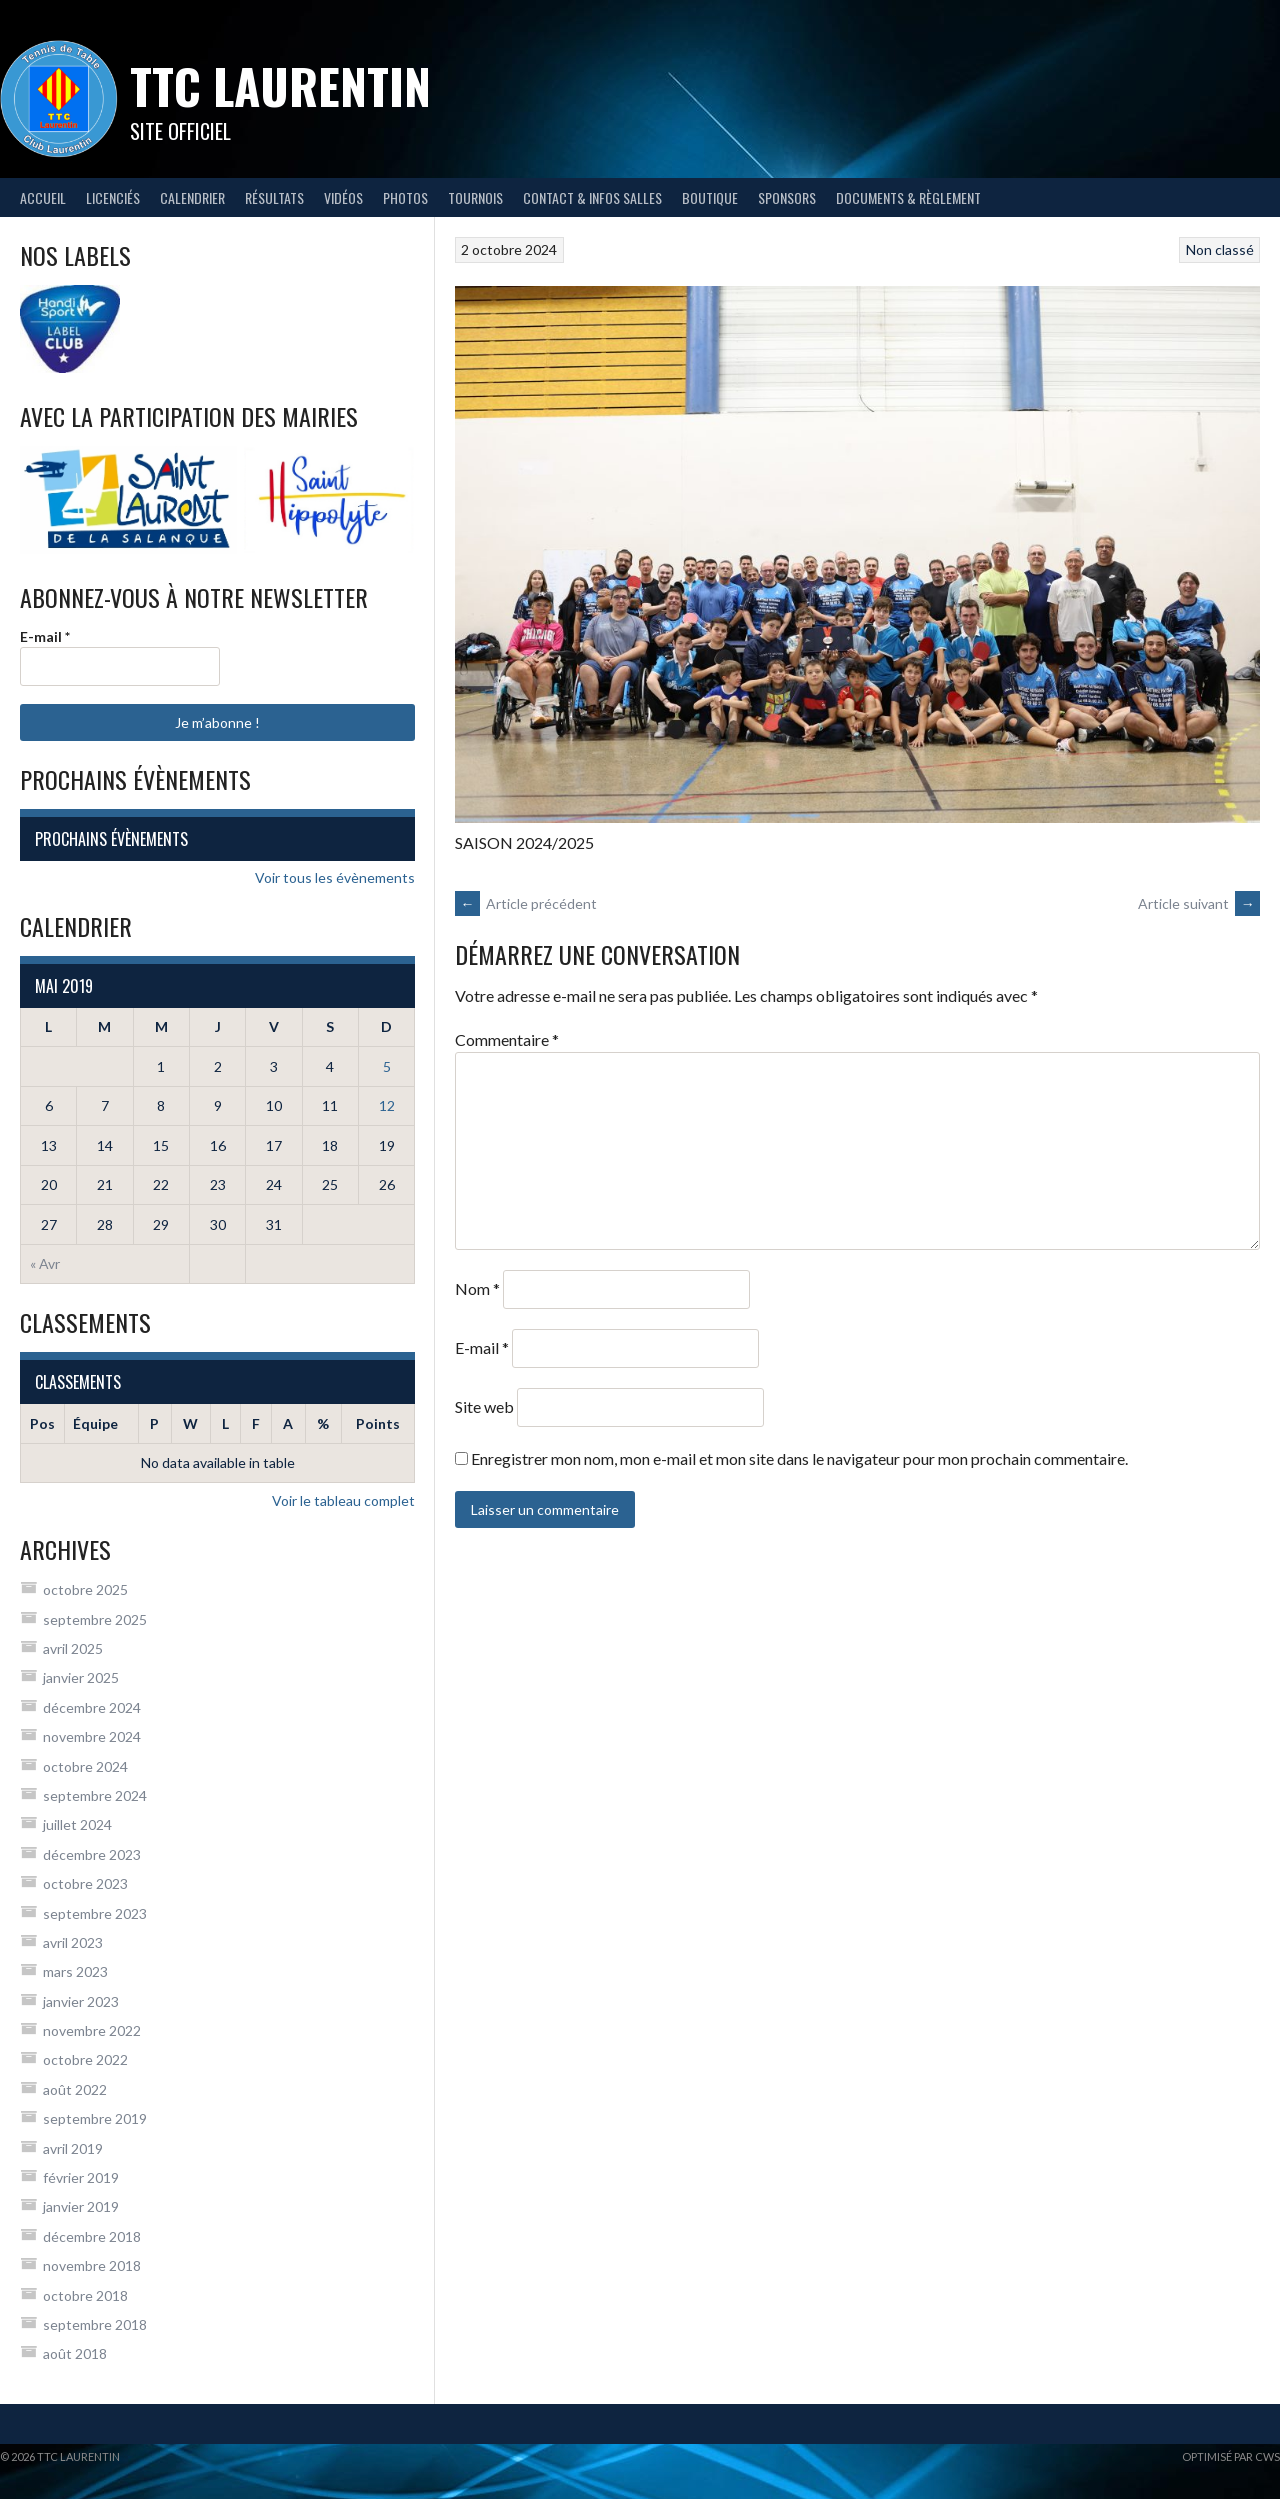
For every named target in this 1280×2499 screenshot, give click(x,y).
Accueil (43, 197)
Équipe (95, 1423)
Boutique (710, 197)
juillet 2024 (77, 1824)
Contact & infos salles (592, 197)
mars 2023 (75, 1971)
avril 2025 (73, 1648)
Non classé (1220, 249)
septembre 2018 (95, 2324)
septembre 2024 (95, 1795)
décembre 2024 (92, 1707)
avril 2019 (73, 2148)
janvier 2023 (81, 2001)
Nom (477, 1288)
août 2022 (75, 2089)
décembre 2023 (92, 1854)
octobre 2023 (85, 1883)
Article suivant (1199, 903)
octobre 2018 (85, 2295)
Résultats (274, 197)
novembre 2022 (92, 2030)
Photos (405, 197)
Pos (42, 1423)
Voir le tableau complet (343, 1500)
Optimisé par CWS (1231, 2456)
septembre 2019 (95, 2118)
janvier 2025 (81, 1677)
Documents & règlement (908, 197)
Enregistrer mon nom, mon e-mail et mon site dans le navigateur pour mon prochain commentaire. (799, 1458)
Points (378, 1423)
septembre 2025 (95, 1619)
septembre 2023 (95, 1913)
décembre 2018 (92, 2236)
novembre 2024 (92, 1736)
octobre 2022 (85, 2059)
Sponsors (787, 197)
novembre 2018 (92, 2265)
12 (387, 1105)
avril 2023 (73, 1942)
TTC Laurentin (280, 85)
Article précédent (526, 903)
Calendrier (192, 197)
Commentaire (507, 1039)
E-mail (482, 1347)
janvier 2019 (81, 2206)
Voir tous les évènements (335, 877)
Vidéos (343, 197)
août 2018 (75, 2353)
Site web (484, 1406)
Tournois (475, 197)
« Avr (45, 1263)
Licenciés (113, 197)
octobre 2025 (85, 1589)
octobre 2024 (85, 1766)
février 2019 (81, 2177)
